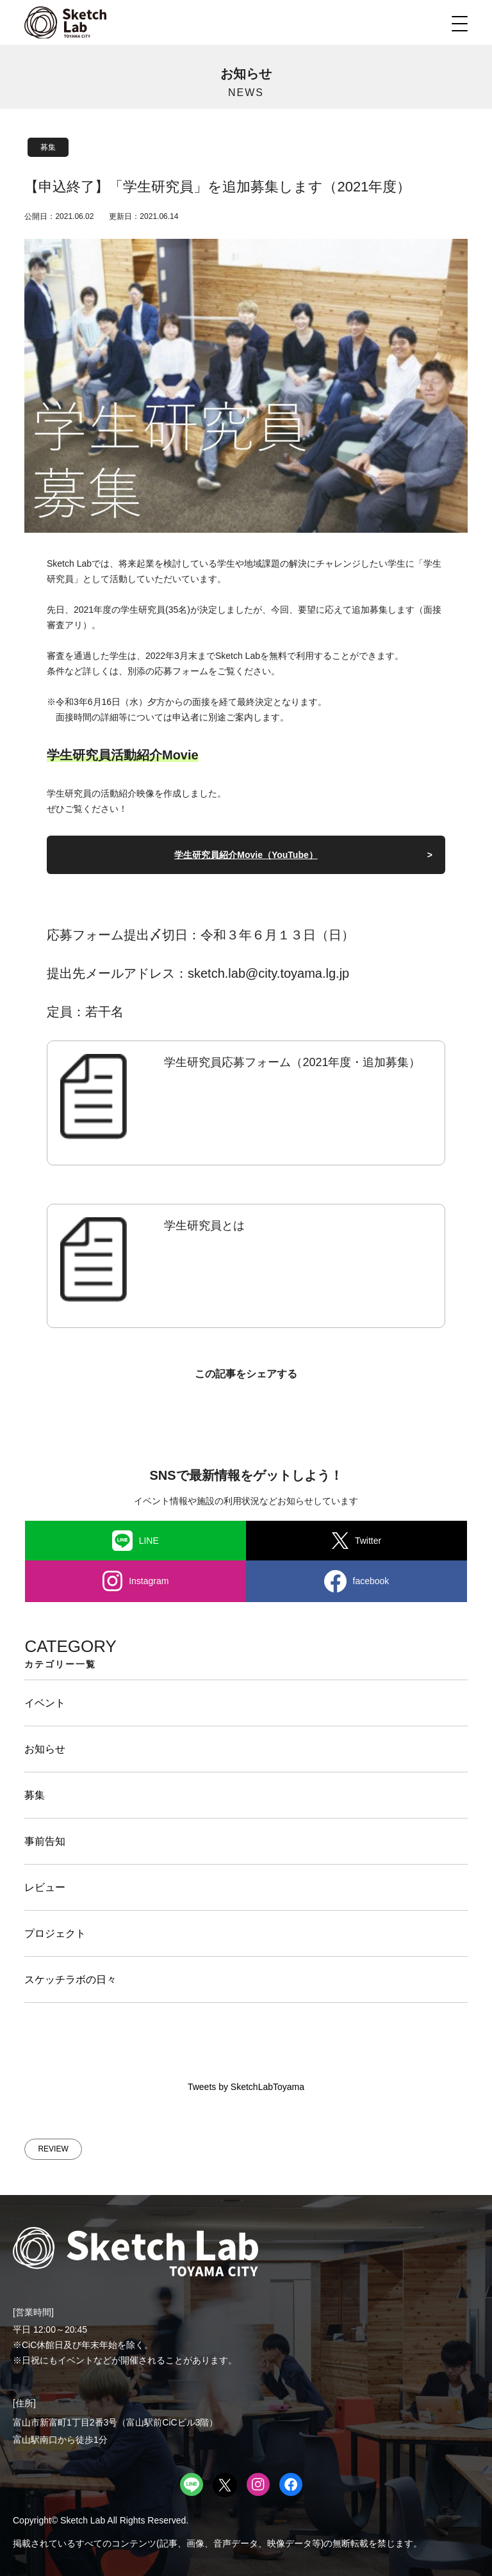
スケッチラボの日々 (70, 1979)
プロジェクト (55, 1933)
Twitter (356, 1541)
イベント (44, 1702)
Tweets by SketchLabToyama (246, 2087)
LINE (135, 1540)
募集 (48, 147)
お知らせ (44, 1749)
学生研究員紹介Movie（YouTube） (245, 855)
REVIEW (53, 2148)
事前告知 (44, 1841)
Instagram (135, 1581)
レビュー (44, 1887)
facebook (357, 1581)
